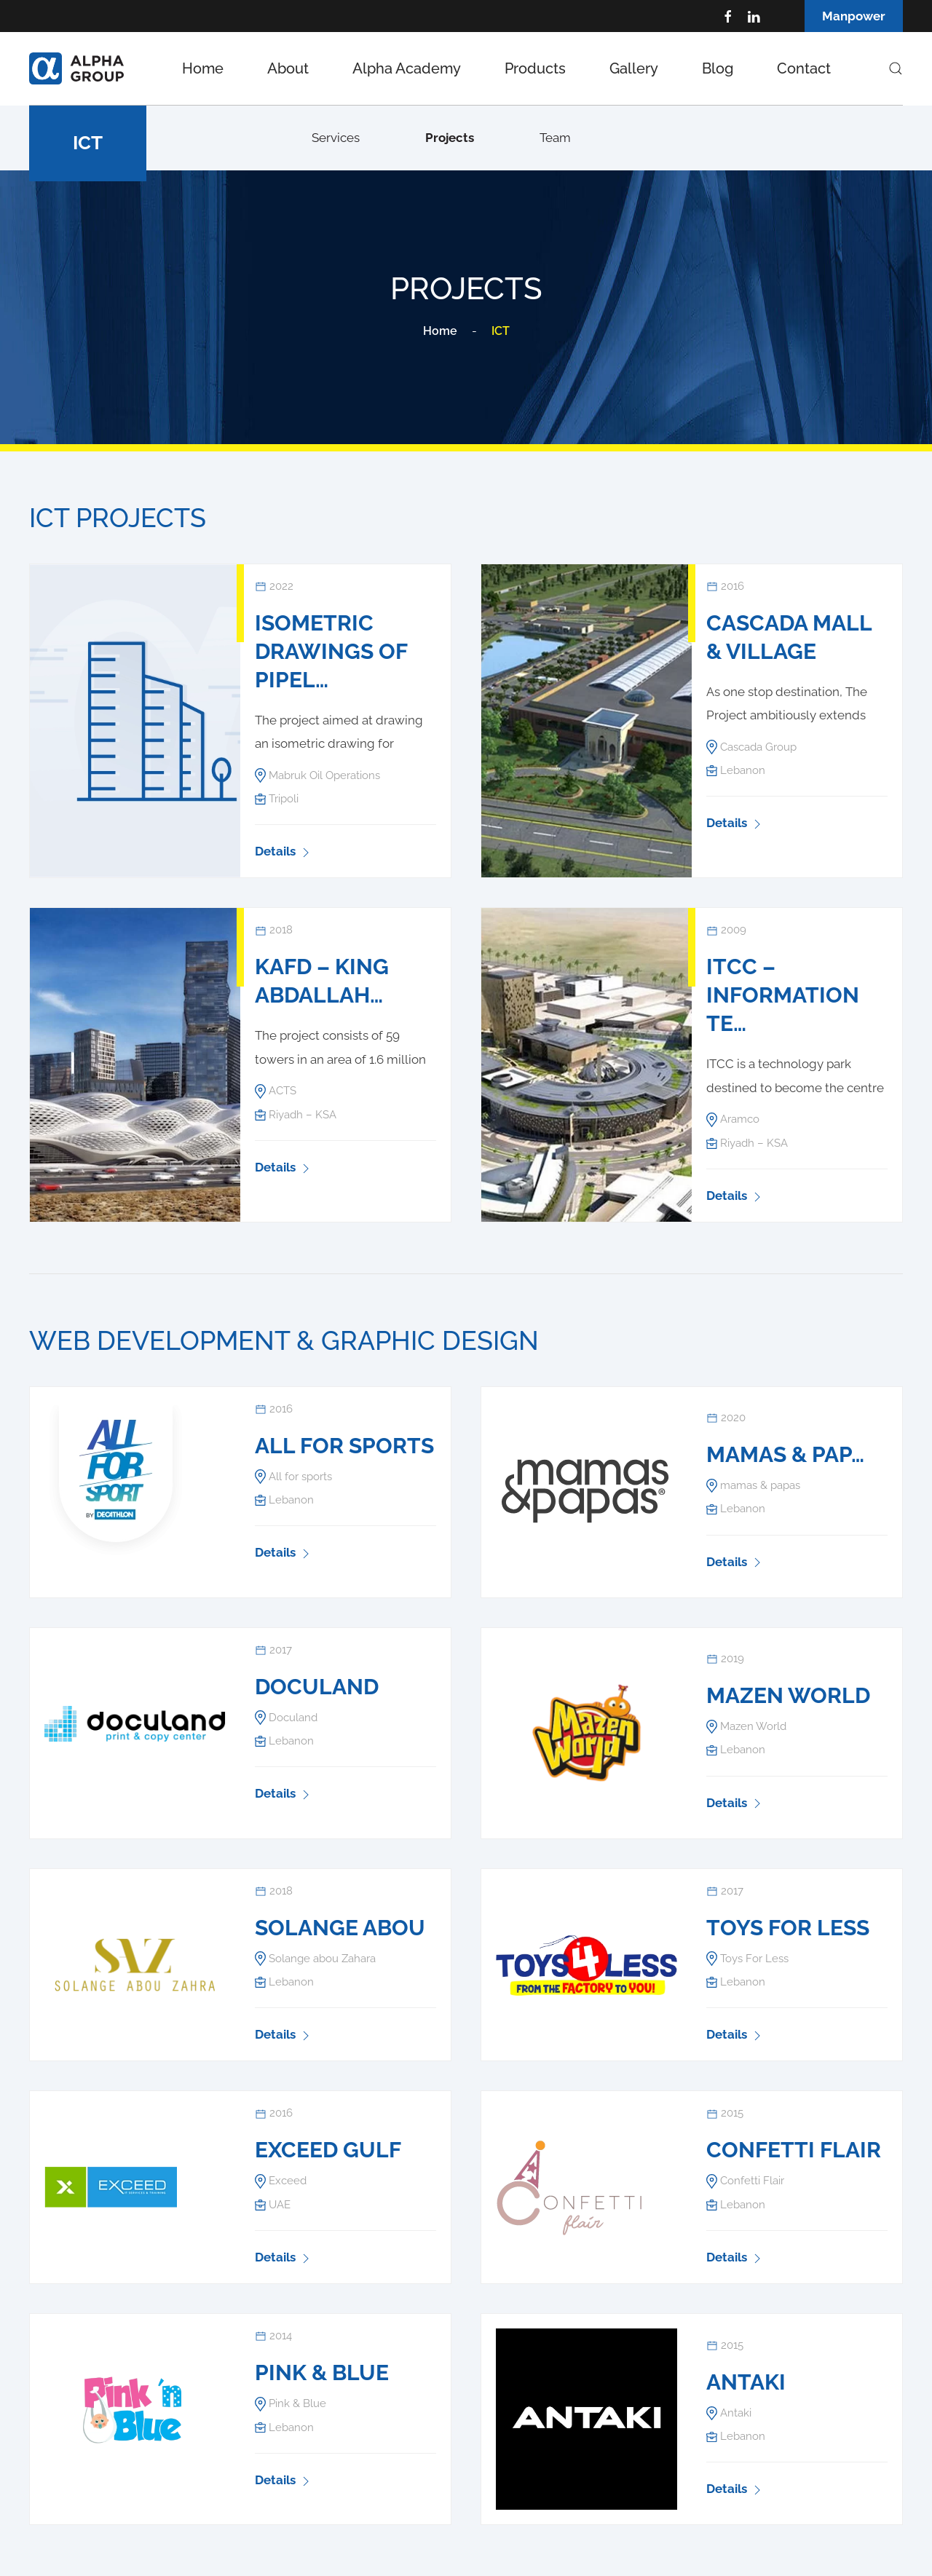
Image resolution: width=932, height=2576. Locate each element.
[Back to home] (76, 68)
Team (555, 137)
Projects (449, 137)
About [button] (288, 68)
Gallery (633, 68)
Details (284, 851)
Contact (804, 68)
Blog (717, 68)
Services (336, 137)
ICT (88, 143)
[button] (895, 68)
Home (203, 68)
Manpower (853, 16)
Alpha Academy (406, 68)
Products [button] (535, 68)
